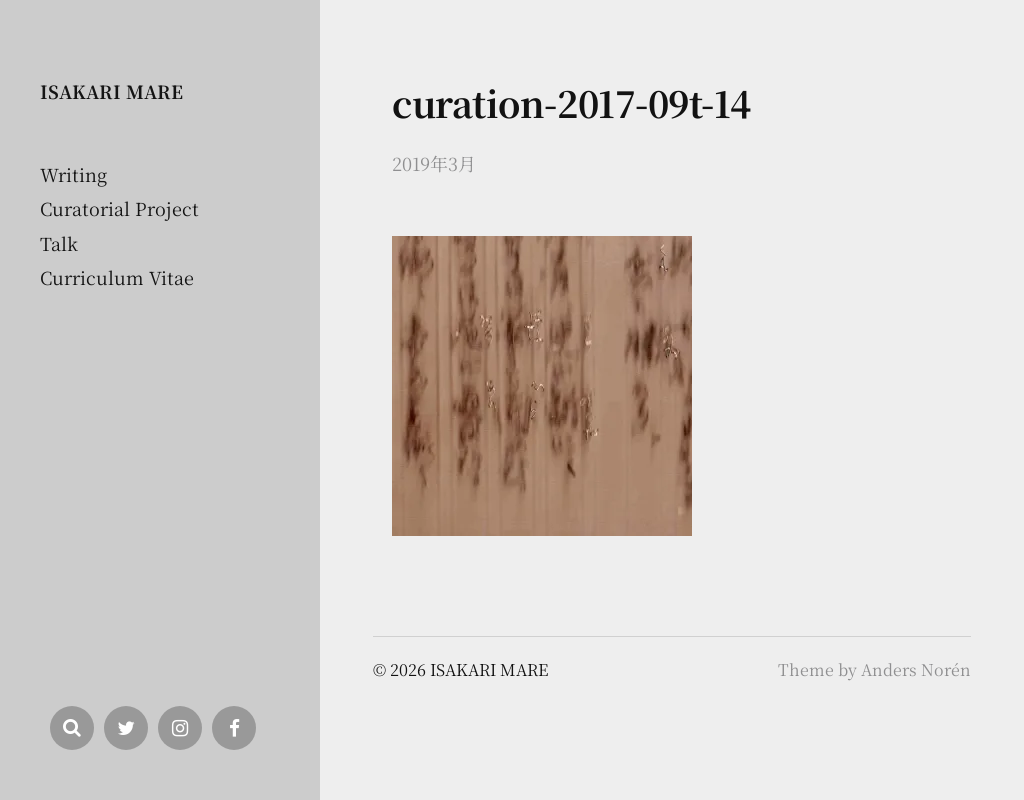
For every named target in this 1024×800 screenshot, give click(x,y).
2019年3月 (434, 163)
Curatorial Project (119, 208)
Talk (59, 243)
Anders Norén (916, 669)
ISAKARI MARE (111, 91)
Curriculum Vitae (117, 277)
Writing (73, 174)
